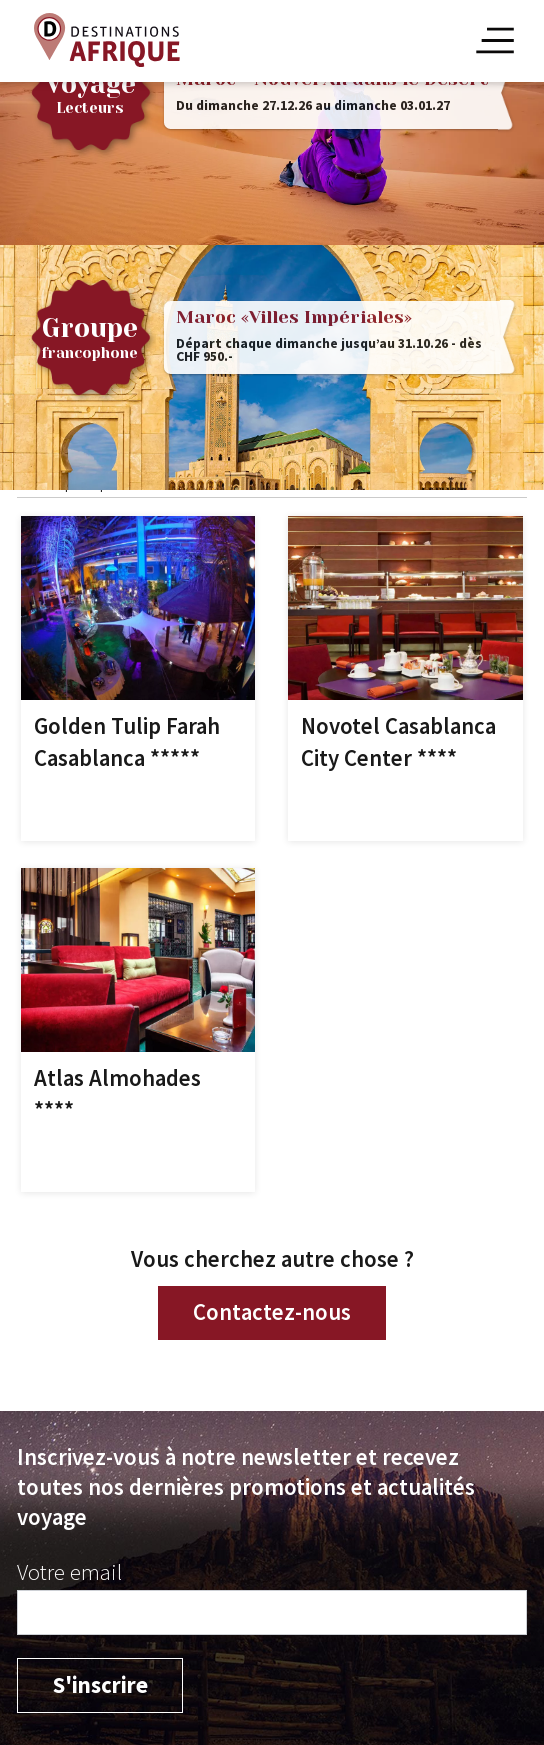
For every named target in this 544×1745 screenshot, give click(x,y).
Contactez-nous (272, 1312)
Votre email (69, 1572)
